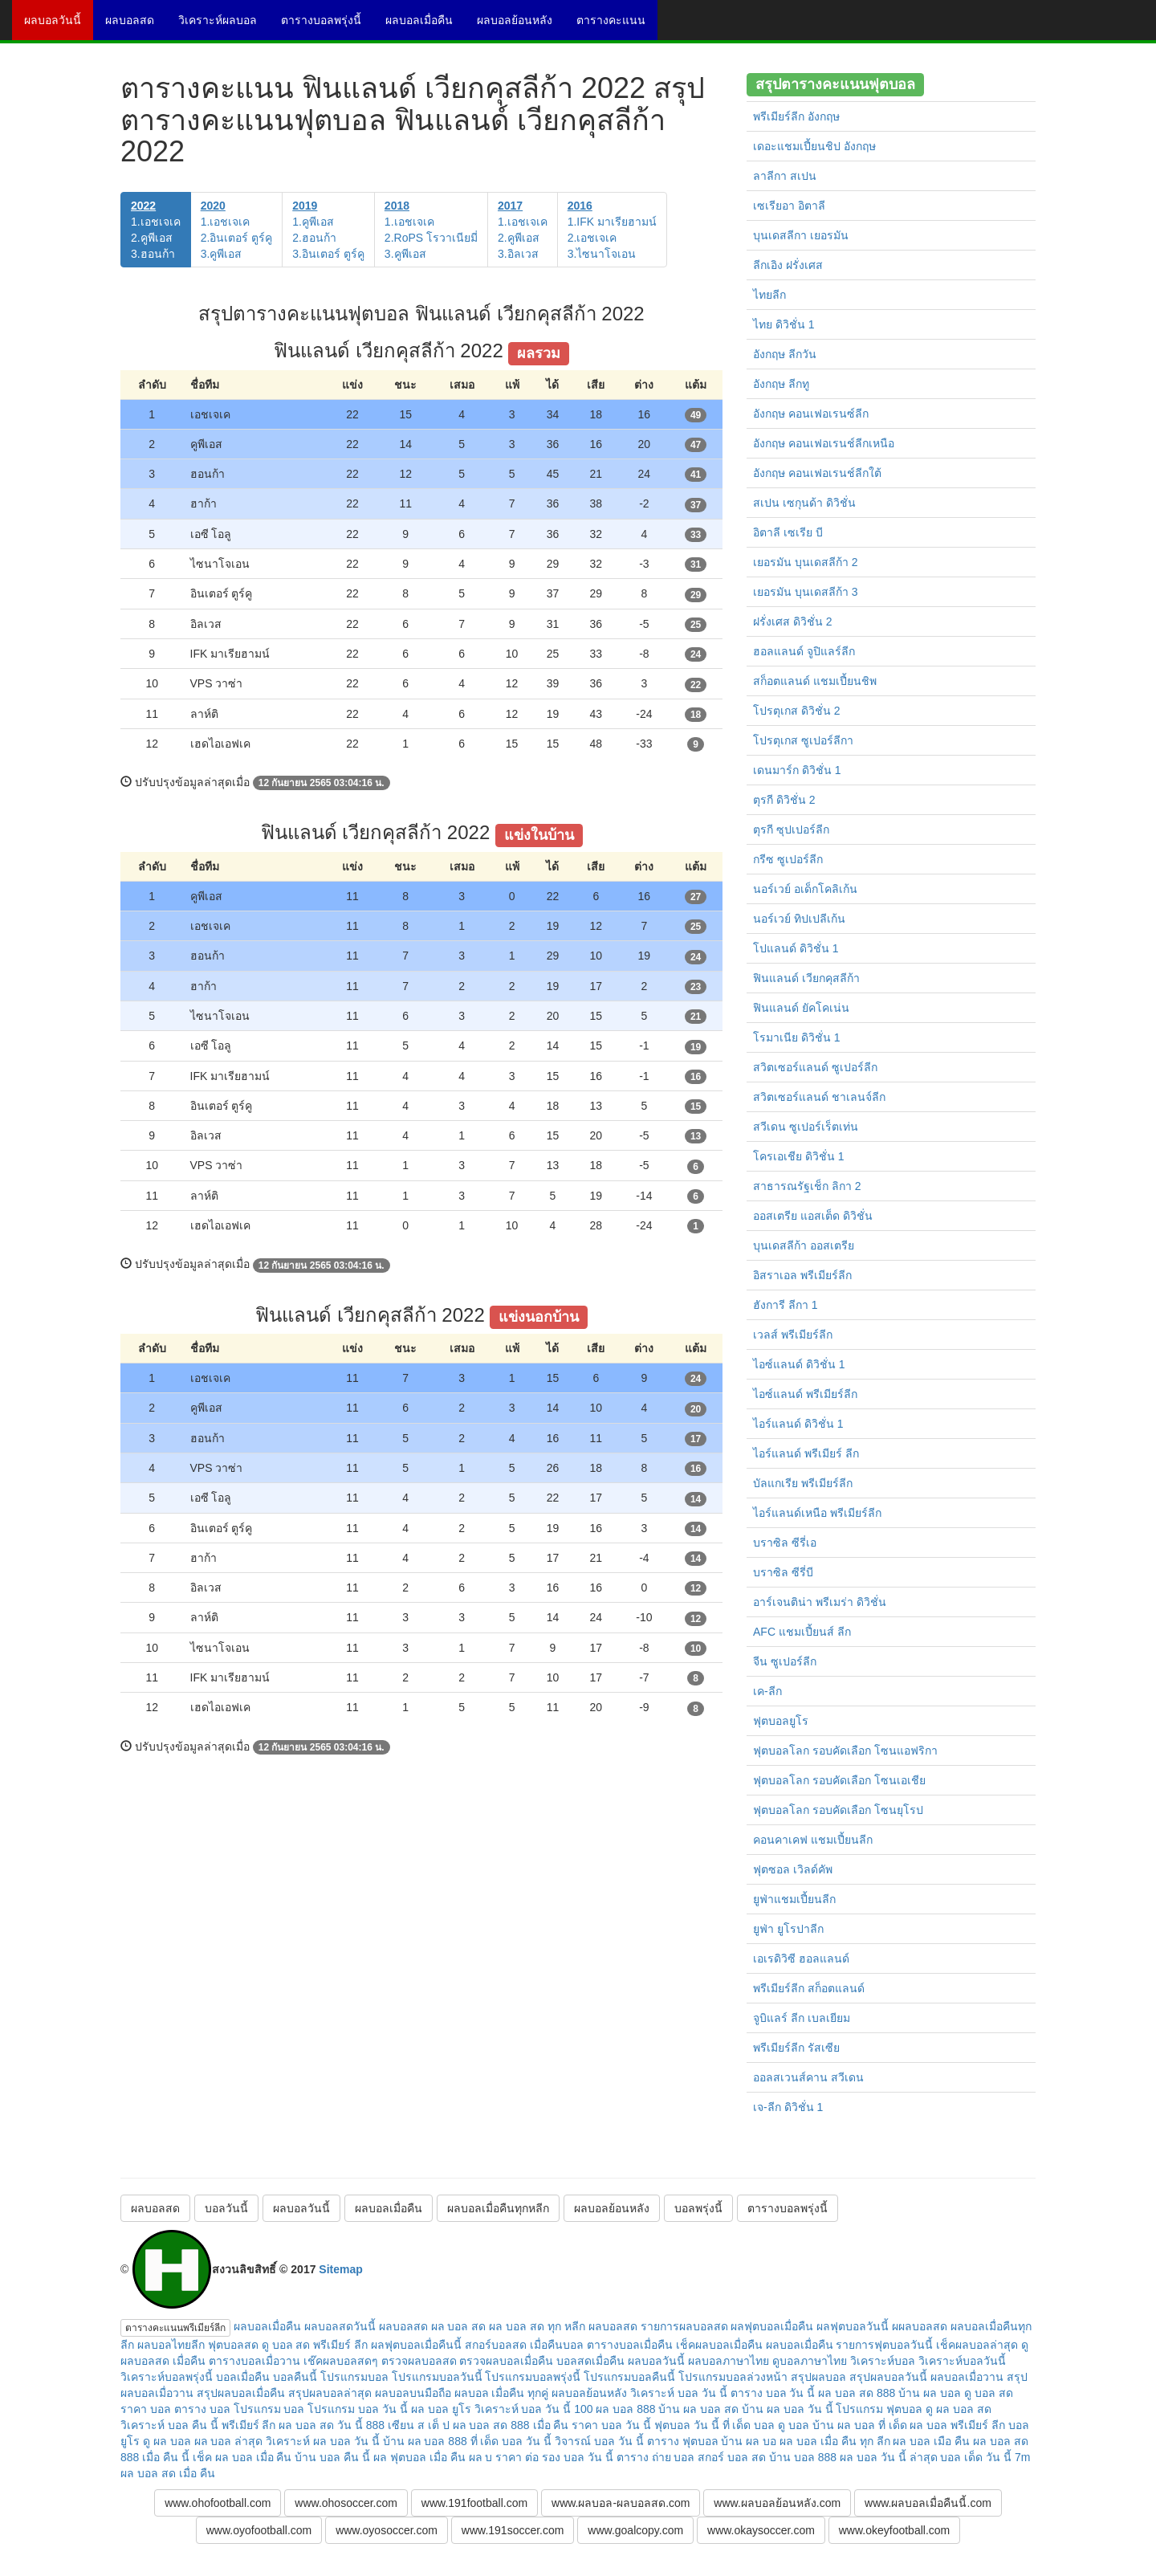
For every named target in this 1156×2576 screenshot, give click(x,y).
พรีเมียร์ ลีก (249, 2425)
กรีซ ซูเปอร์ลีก (788, 859)
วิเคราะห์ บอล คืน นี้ (169, 2425)
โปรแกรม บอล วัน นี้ (357, 2409)
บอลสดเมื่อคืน (590, 2360)
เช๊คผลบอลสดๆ (340, 2360)
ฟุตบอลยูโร (780, 1720)
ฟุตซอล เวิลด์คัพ (792, 1869)
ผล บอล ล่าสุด (228, 2441)
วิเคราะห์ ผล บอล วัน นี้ (323, 2441)
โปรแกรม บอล (269, 2409)
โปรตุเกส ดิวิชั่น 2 (797, 710)
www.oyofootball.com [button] (259, 2530)
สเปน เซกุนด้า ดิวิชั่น (804, 502)
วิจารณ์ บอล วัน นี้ (599, 2441)
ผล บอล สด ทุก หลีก (537, 2326)
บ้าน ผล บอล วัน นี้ (787, 2409)
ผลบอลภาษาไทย (728, 2360)
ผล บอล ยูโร (441, 2409)
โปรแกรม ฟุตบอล (879, 2409)
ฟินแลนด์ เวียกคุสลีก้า (806, 978)
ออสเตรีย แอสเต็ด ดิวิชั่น (813, 1215)
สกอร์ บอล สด (732, 2457)
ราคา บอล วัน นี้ (611, 2425)
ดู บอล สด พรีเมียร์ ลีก (315, 2344)
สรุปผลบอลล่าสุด (330, 2392)
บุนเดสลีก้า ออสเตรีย (803, 1245)
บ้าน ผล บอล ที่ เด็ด (859, 2425)
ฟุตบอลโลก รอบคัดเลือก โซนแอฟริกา (845, 1750)
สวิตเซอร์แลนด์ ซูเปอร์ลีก (815, 1067)
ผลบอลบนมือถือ (413, 2392)
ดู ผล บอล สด (958, 2409)
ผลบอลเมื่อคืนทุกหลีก (498, 2208)
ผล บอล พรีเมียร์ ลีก (957, 2425)
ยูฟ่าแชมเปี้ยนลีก (794, 1899)
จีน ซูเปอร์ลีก (784, 1661)
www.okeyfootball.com (894, 2530)
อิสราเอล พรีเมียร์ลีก (802, 1275)
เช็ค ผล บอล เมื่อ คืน (242, 2457)
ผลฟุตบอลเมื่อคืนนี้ (416, 2344)
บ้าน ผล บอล (929, 2392)
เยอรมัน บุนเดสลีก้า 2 (805, 562)
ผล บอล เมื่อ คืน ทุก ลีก (834, 2441)
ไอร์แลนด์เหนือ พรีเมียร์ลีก (817, 1512)
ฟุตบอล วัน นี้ (686, 2425)
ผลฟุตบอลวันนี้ (852, 2326)
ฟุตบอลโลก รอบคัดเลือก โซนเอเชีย (839, 1780)
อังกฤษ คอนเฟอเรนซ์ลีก (811, 413)
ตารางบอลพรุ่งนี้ (327, 25)
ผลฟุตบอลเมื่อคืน (772, 2326)
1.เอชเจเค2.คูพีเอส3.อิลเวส (522, 229)
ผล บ (481, 2457)
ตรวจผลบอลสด (419, 2360)
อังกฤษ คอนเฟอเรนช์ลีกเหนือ (823, 443)
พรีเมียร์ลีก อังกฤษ (796, 116)
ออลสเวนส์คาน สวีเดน (808, 2077)
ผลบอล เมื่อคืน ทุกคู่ (501, 2392)
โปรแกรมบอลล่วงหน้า (733, 2376)
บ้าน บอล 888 (802, 2457)
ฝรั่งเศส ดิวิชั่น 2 (792, 621)
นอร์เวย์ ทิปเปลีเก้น (799, 918)
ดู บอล (793, 2425)
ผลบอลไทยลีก (171, 2344)
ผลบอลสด (135, 25)
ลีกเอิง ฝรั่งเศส (788, 265)
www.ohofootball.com (218, 2503)
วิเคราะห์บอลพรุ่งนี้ (166, 2376)
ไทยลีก (769, 294)
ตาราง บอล (202, 2409)
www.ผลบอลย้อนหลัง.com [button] (777, 2503)
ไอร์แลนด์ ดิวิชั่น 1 (798, 1423)
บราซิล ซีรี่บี (783, 1572)
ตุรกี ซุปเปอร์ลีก (791, 829)
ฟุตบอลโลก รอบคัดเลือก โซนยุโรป (838, 1810)
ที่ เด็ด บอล (748, 2425)
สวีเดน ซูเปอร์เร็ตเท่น (805, 1126)
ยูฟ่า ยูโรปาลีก (788, 1928)
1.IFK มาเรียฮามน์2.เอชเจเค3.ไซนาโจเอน (612, 229)
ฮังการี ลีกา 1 (785, 1304)
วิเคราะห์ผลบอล (223, 25)
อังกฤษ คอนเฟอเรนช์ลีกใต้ (817, 473)
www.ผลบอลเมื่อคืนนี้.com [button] (928, 2503)
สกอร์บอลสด (496, 2344)
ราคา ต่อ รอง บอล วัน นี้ (554, 2457)
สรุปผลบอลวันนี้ (888, 2376)
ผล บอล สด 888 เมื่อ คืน (511, 2425)
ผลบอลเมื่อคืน (425, 25)
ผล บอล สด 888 (856, 2392)
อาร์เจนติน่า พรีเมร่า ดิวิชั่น (819, 1602)
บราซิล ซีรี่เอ (784, 1542)
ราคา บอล (145, 2409)
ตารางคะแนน (616, 25)
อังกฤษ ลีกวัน (784, 354)
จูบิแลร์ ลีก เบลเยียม (801, 2017)
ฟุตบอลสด (233, 2344)
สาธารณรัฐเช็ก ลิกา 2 (807, 1186)
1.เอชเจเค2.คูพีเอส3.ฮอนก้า (156, 229)
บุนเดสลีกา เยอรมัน (801, 235)
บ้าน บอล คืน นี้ (332, 2457)
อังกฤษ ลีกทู (781, 383)
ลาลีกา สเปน (784, 175)
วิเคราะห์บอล (882, 2360)
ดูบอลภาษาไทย (809, 2360)
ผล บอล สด (458, 2326)
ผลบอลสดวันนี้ (340, 2326)
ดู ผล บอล (167, 2441)
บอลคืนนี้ (295, 2376)
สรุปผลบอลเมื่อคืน (241, 2392)
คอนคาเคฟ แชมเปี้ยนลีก (813, 1839)
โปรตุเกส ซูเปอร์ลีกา (803, 740)
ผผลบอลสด (919, 2326)
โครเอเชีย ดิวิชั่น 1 (799, 1156)
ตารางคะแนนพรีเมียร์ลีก (175, 2327)
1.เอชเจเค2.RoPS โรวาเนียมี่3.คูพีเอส (431, 229)
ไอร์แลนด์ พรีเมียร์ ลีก (806, 1453)
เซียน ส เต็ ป (419, 2425)
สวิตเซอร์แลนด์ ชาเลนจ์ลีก (819, 1096)
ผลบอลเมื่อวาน (966, 2376)
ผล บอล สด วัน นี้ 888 (332, 2425)
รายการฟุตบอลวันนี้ (884, 2344)
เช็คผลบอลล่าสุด (977, 2344)
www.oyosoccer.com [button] (387, 2530)
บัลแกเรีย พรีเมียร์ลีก (803, 1483)
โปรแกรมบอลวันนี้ (437, 2376)
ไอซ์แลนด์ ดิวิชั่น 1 (799, 1364)
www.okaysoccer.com (761, 2530)
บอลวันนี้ (226, 2208)
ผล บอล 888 (625, 2409)
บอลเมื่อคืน (243, 2376)
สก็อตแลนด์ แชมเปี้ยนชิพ (815, 681)
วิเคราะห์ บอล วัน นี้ (678, 2392)
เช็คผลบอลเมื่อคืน (719, 2344)
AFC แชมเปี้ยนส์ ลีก (802, 1631)
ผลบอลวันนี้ (58, 25)
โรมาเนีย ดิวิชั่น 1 (797, 1037)
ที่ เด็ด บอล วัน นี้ (511, 2441)
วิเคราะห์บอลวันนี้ (962, 2360)
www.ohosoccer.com (346, 2503)
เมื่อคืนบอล (557, 2344)
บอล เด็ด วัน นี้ (976, 2457)
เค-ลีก (767, 1691)
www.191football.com (474, 2503)
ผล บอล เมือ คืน (931, 2441)
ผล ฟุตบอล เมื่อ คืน (419, 2457)
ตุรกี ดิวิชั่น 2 (784, 799)
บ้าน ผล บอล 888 (425, 2441)
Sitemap (340, 2269)
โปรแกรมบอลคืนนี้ (629, 2376)
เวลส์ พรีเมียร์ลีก (792, 1334)
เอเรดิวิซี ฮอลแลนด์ (801, 1958)
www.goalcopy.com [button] (635, 2530)
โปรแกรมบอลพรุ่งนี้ (532, 2376)
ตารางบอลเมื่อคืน (630, 2344)
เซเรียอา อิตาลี (789, 205)
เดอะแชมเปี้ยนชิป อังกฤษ (814, 146)
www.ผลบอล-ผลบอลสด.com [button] (621, 2503)
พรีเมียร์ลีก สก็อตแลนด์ (809, 1988)
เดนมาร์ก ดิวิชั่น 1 (797, 770)
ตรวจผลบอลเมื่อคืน (506, 2360)
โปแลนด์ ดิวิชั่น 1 (796, 948)
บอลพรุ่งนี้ (698, 2208)
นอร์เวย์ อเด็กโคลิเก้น (805, 888)
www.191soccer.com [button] (513, 2530)
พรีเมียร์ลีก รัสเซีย (796, 2047)
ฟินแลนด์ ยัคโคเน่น (801, 1007)
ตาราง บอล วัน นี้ (773, 2392)
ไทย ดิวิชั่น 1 (784, 324)
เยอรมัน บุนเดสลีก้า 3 (805, 591)
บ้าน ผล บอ (748, 2441)
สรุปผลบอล (818, 2376)
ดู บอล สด (988, 2392)
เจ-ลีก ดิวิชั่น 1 (788, 2107)
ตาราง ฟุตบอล (682, 2441)
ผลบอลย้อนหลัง (520, 25)
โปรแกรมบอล (354, 2376)
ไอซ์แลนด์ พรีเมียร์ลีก (805, 1394)
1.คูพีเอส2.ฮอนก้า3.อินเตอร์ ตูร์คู (328, 229)
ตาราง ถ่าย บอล (656, 2457)
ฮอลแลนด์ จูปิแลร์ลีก (804, 651)
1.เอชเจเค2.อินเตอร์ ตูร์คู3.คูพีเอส (237, 229)
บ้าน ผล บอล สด (698, 2409)
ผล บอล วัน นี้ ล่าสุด (889, 2457)
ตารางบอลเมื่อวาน (254, 2360)
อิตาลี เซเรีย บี (788, 532)
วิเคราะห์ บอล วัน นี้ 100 (533, 2409)
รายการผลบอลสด (684, 2326)
